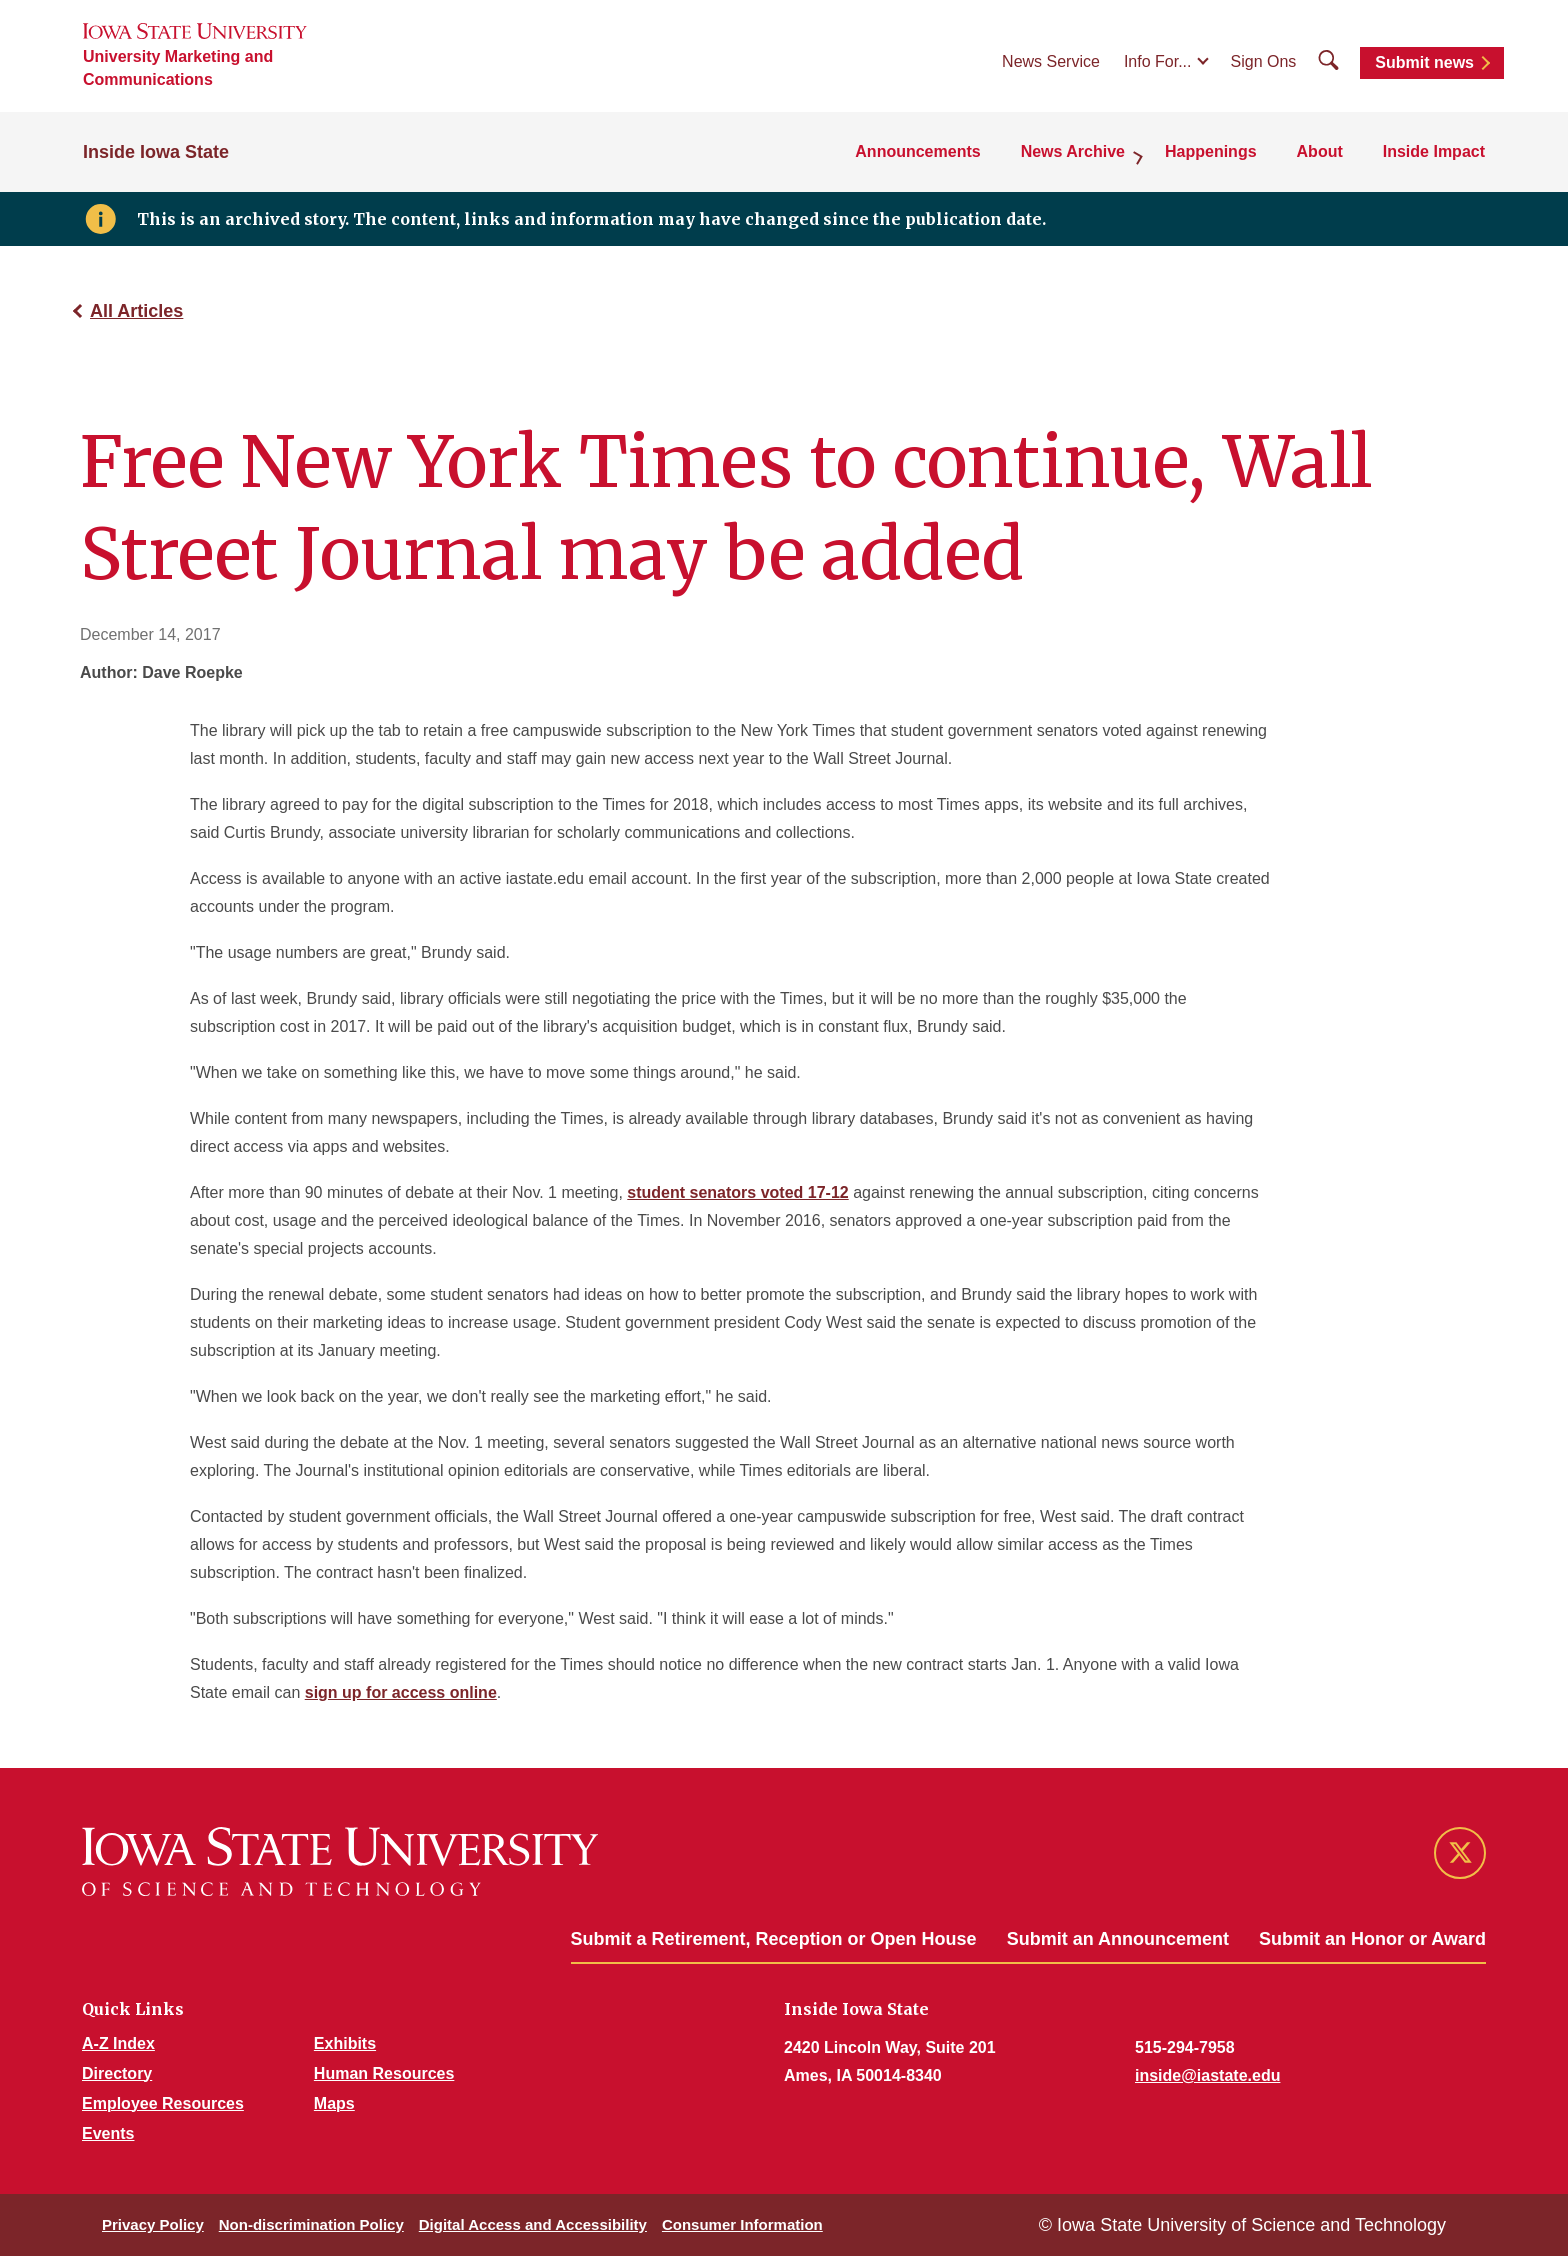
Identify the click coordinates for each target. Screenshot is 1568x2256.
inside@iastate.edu (1207, 2075)
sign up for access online (401, 1692)
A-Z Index (118, 2043)
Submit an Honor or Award (1372, 1939)
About (1320, 151)
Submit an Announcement (1118, 1939)
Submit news (1424, 62)
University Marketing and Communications (178, 68)
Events (108, 2133)
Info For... (1158, 61)
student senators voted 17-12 (737, 1192)
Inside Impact (1434, 151)
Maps (334, 2103)
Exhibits (345, 2043)
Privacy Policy (153, 2224)
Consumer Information (742, 2224)
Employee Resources (163, 2103)
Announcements (917, 151)
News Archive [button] (1073, 151)
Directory (117, 2073)
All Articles (136, 311)
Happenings (1211, 151)
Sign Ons (1264, 61)
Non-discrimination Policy (311, 2224)
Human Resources (384, 2073)
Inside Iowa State (156, 152)
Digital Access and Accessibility (533, 2224)
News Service (1051, 61)
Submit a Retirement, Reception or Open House (774, 1939)
